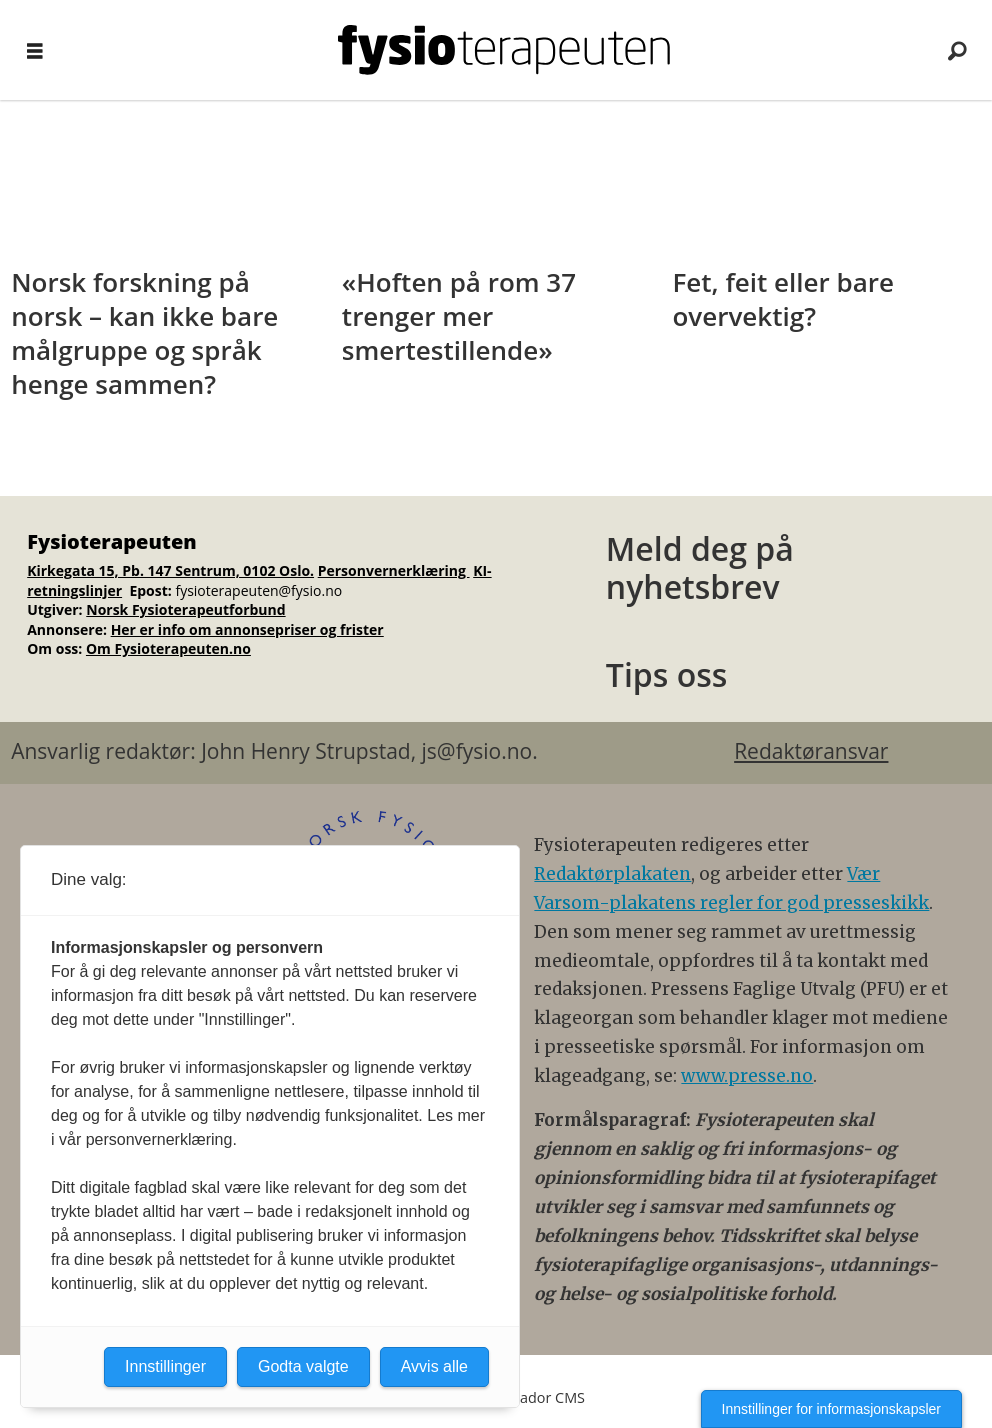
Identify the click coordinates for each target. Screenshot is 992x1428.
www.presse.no (747, 1076)
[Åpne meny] (35, 50)
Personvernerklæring (394, 570)
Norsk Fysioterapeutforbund (185, 609)
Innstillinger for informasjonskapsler (831, 1409)
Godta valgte (303, 1366)
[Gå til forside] (504, 50)
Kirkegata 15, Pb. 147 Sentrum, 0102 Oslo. (170, 570)
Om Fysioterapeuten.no (168, 648)
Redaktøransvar (811, 751)
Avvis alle (434, 1366)
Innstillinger (165, 1366)
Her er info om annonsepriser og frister (247, 629)
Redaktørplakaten (612, 874)
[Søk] (957, 50)
